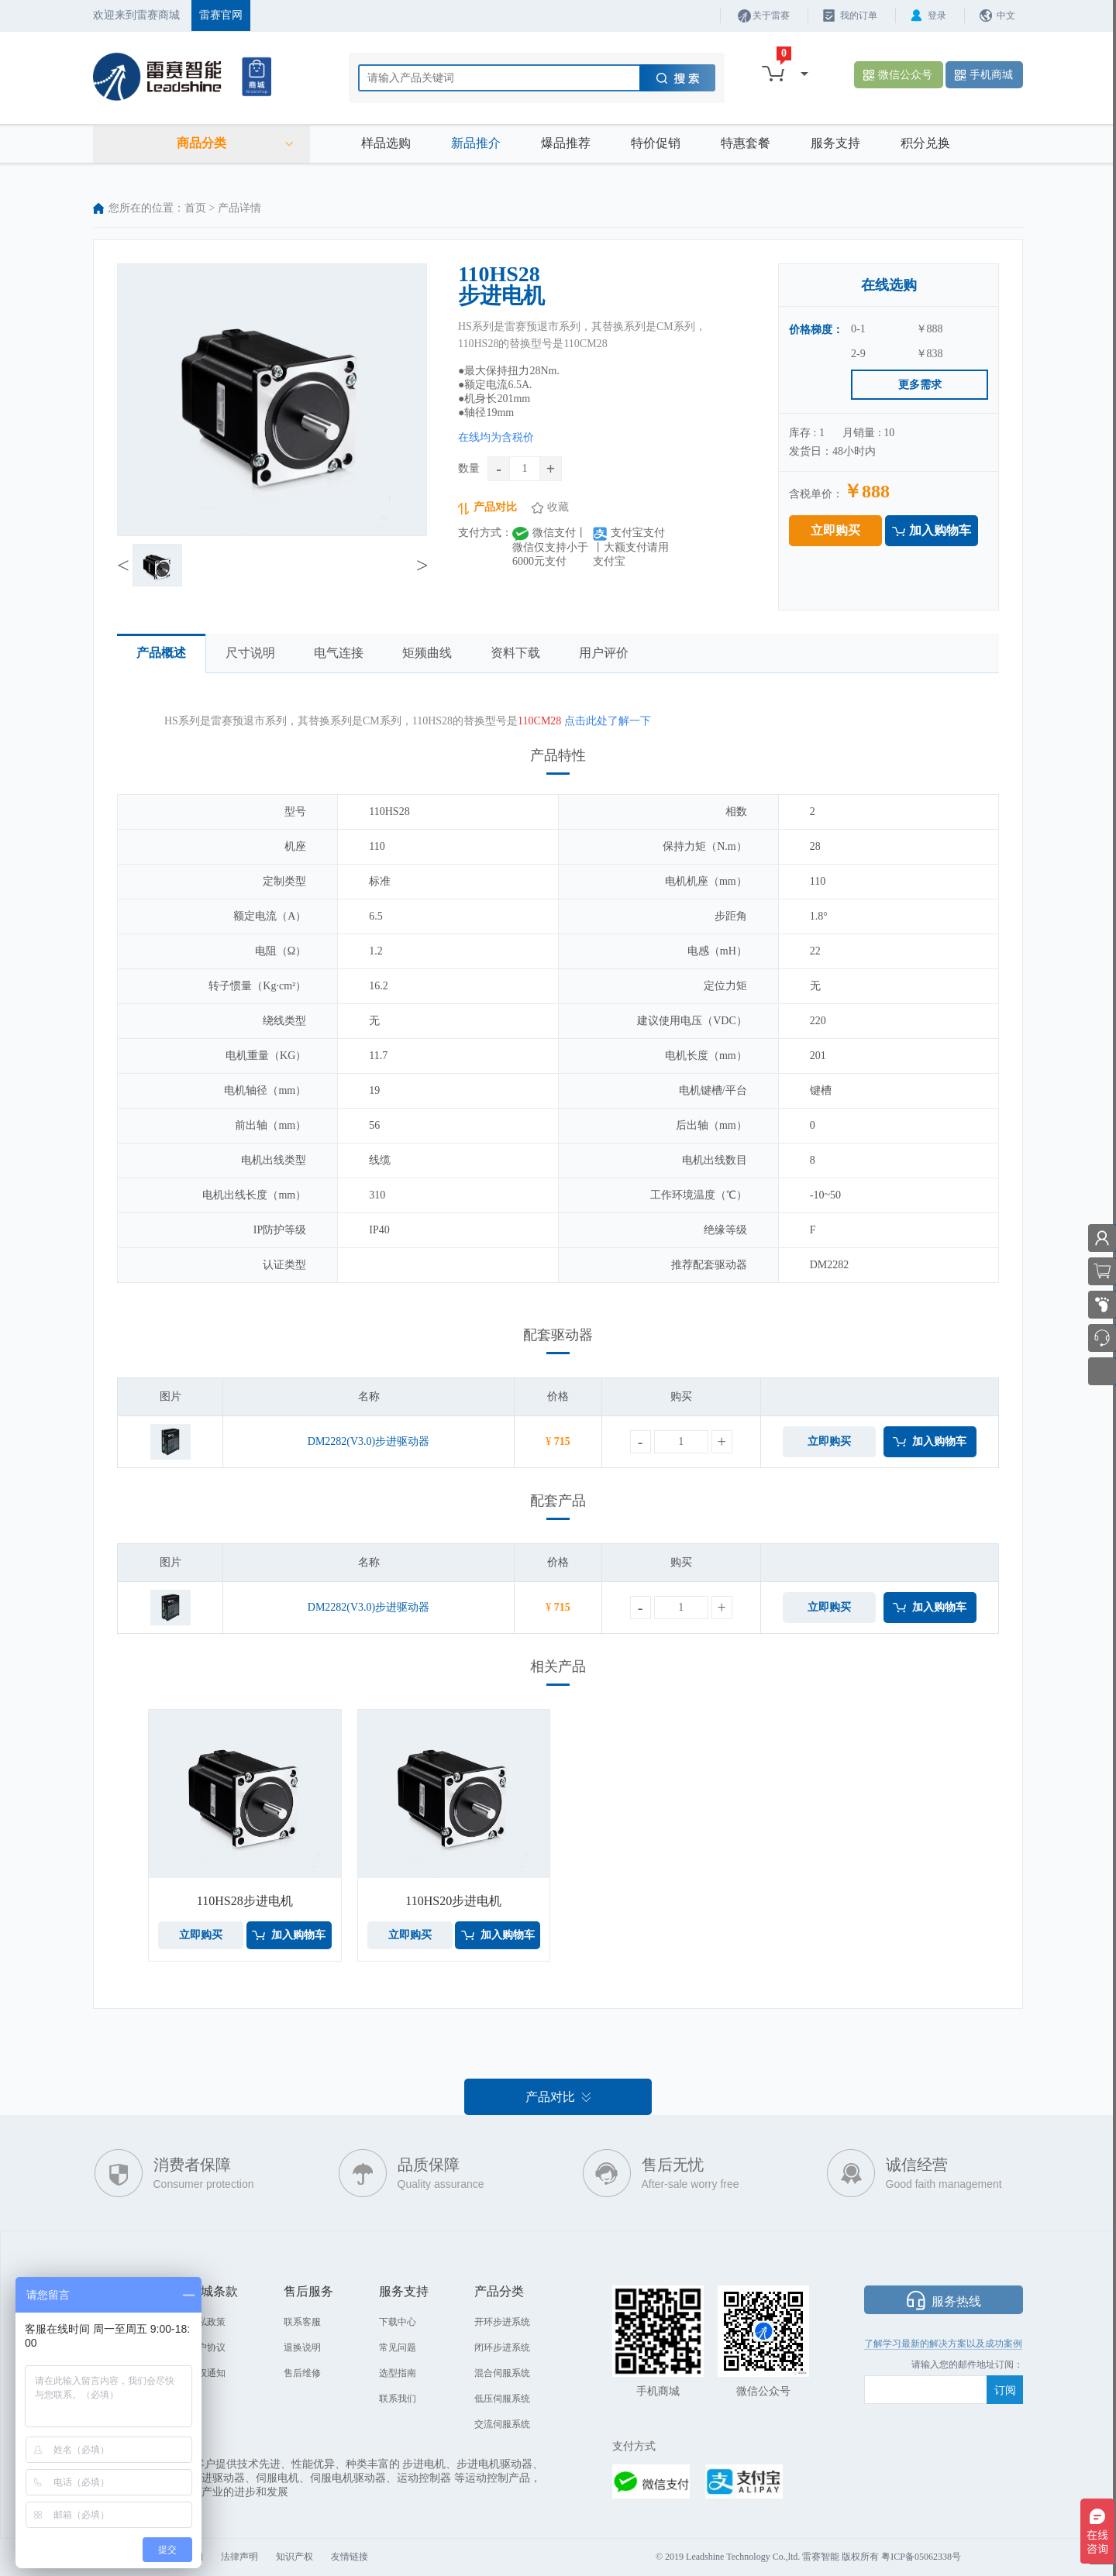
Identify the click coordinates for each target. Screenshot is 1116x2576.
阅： (1013, 2364)
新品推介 (476, 143)
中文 (1006, 15)
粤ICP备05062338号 (921, 2556)
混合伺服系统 (502, 2373)
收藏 (558, 507)
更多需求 (920, 384)
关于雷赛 (771, 15)
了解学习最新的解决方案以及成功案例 (943, 2343)
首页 (195, 208)
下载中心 (397, 2321)
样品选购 (386, 143)
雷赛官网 (221, 15)
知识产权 (294, 2556)
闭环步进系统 (502, 2347)
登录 (937, 15)
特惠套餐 (745, 143)
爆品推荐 (566, 143)
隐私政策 (207, 2321)
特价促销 (655, 143)
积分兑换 (925, 143)
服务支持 (835, 143)
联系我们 (397, 2398)
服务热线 (956, 2301)
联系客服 (302, 2321)
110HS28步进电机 (245, 1900)
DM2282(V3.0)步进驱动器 (369, 1441)
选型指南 (397, 2373)
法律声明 (239, 2556)
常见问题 (397, 2347)
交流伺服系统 (502, 2424)
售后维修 (302, 2373)
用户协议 (207, 2347)
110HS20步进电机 (453, 1900)
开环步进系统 (502, 2321)
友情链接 (349, 2556)
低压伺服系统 (502, 2398)
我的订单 (858, 15)
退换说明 (302, 2347)
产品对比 (495, 507)
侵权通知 (207, 2373)
